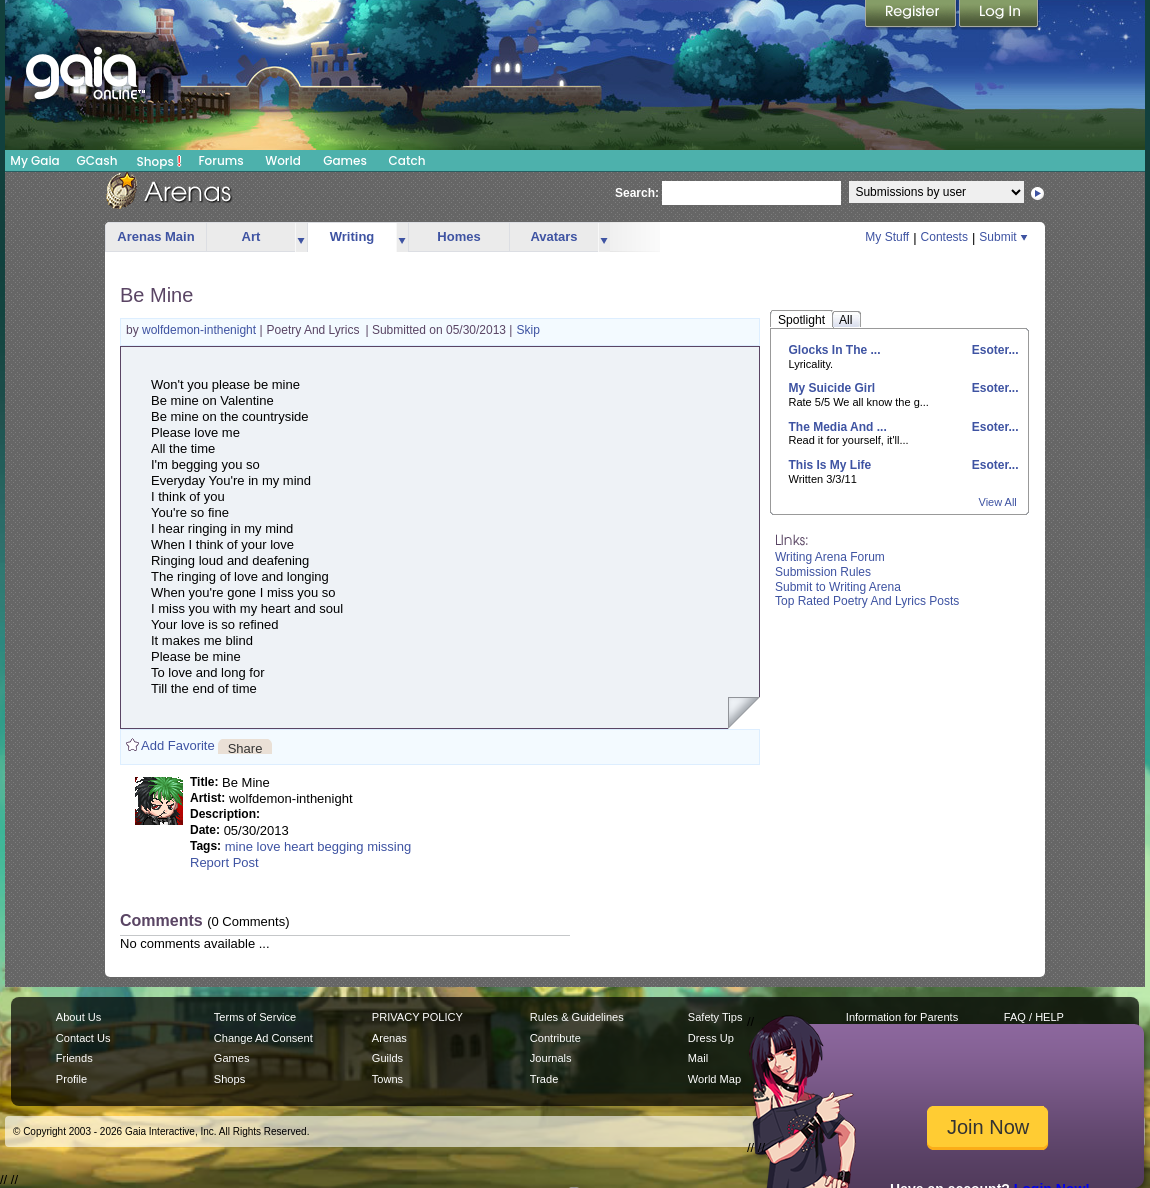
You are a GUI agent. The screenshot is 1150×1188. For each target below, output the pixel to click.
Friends (74, 1058)
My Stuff (887, 237)
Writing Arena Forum (830, 557)
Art (251, 236)
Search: (637, 193)
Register (912, 15)
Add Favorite (178, 745)
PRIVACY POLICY (417, 1017)
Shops (159, 161)
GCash (97, 160)
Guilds (387, 1058)
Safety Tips (715, 1017)
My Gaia (34, 160)
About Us (78, 1017)
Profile (71, 1079)
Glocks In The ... (835, 350)
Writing (352, 236)
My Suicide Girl (832, 388)
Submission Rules (823, 572)
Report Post (224, 862)
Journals (551, 1058)
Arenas (389, 1038)
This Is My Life (830, 465)
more (301, 237)
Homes (458, 236)
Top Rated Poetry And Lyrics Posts (867, 601)
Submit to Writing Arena (838, 587)
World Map (714, 1079)
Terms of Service (255, 1017)
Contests (944, 237)
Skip (528, 330)
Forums (220, 160)
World (283, 160)
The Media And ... (838, 427)
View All (998, 502)
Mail (698, 1058)
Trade (544, 1079)
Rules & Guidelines (577, 1017)
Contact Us (83, 1038)
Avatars (553, 236)
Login (999, 15)
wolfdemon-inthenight (200, 330)
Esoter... (993, 350)
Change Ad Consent (263, 1038)
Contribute (555, 1038)
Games (345, 160)
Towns (387, 1079)
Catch (407, 160)
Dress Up (711, 1038)
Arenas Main (155, 236)
